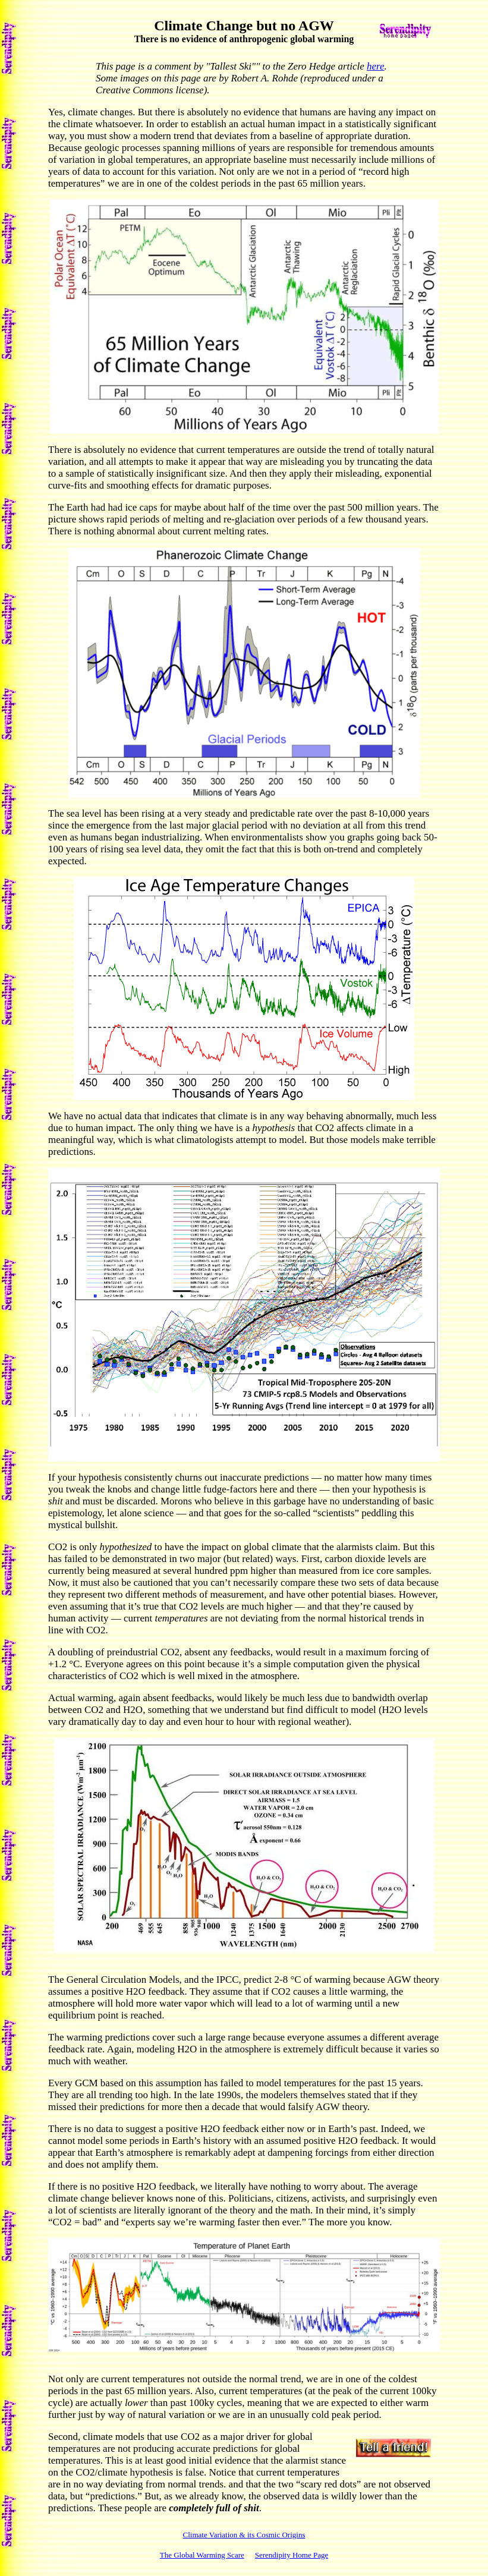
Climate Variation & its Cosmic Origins (244, 2534)
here (376, 66)
